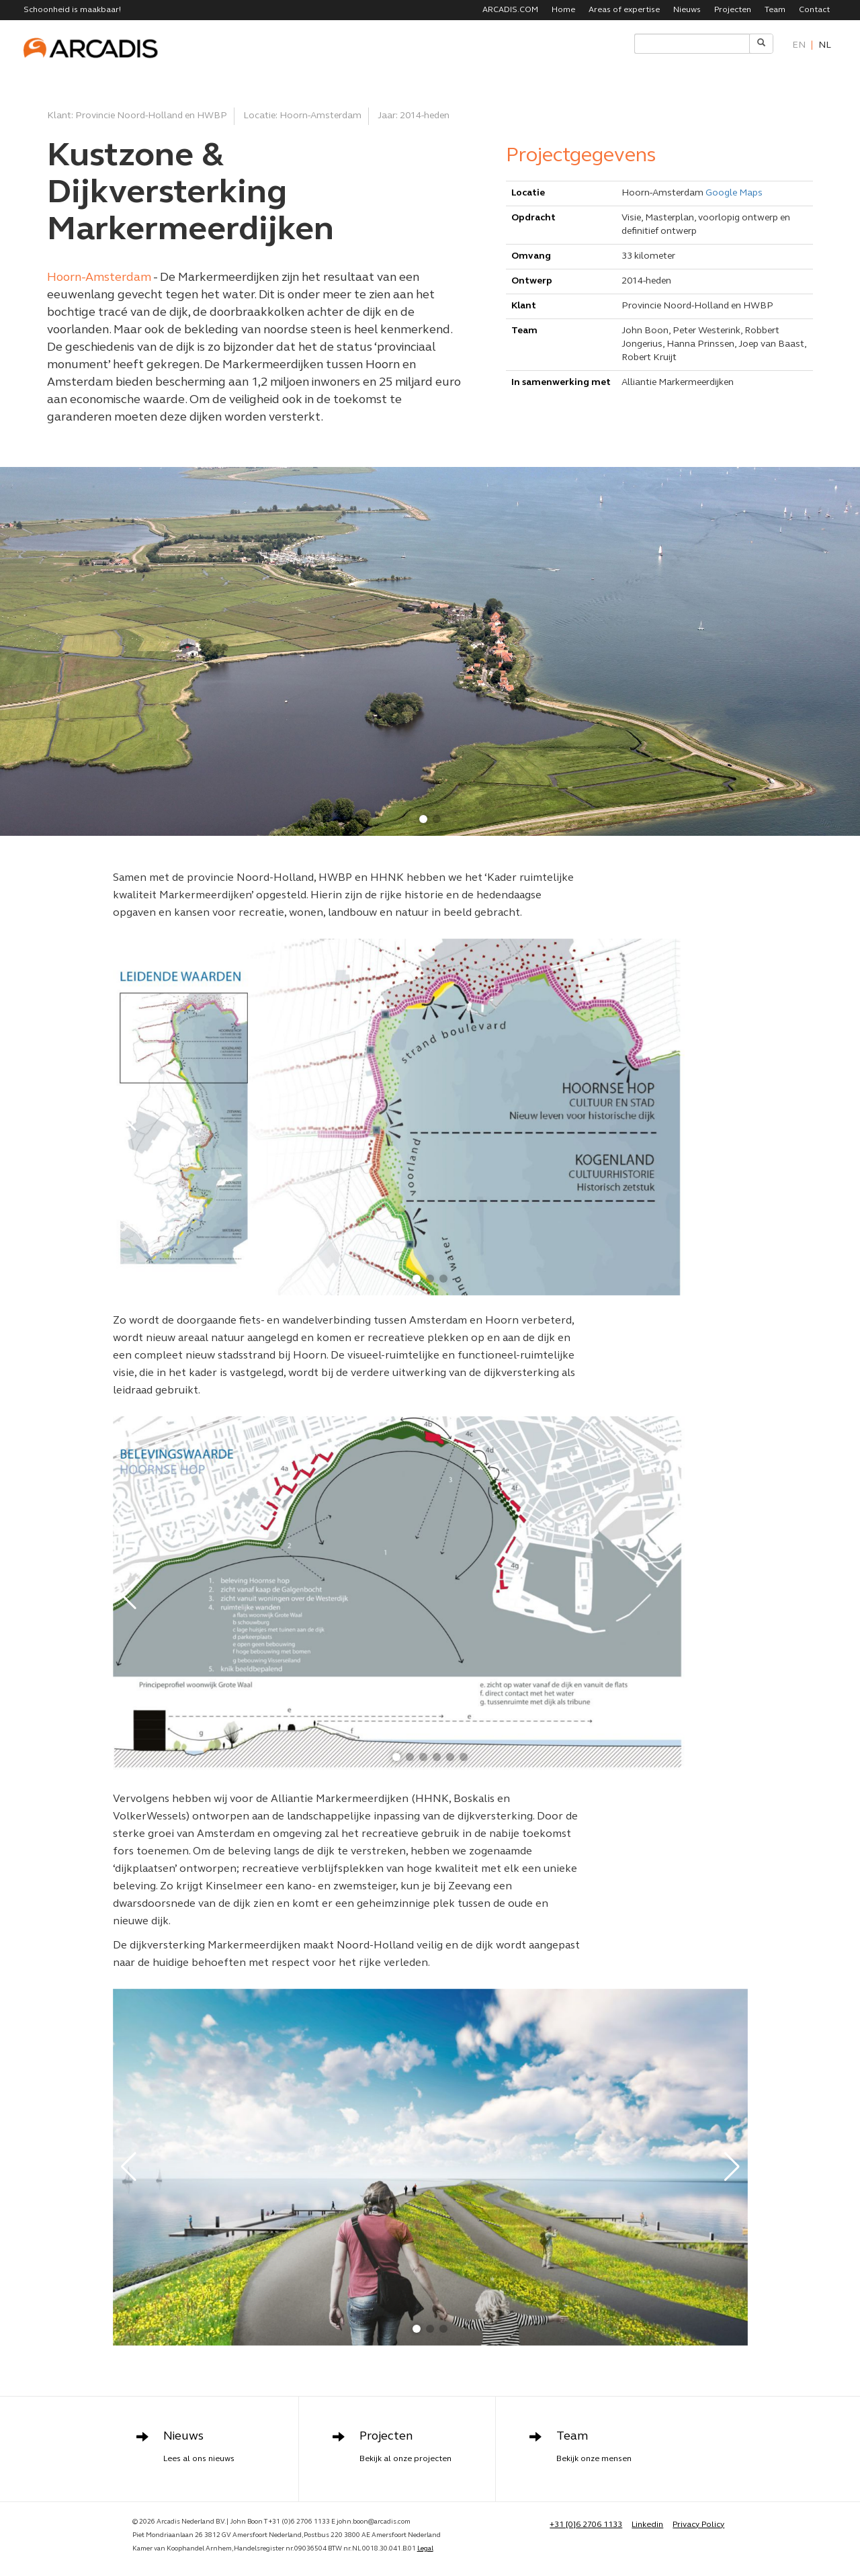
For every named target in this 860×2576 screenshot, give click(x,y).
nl (824, 45)
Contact (814, 10)
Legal (425, 2548)
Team (775, 10)
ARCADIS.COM (510, 10)
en (799, 45)
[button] (423, 819)
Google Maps (734, 193)
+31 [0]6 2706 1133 (586, 2525)
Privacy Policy (698, 2525)
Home (563, 10)
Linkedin (647, 2525)
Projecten (732, 10)
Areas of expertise (624, 10)
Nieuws (687, 10)
